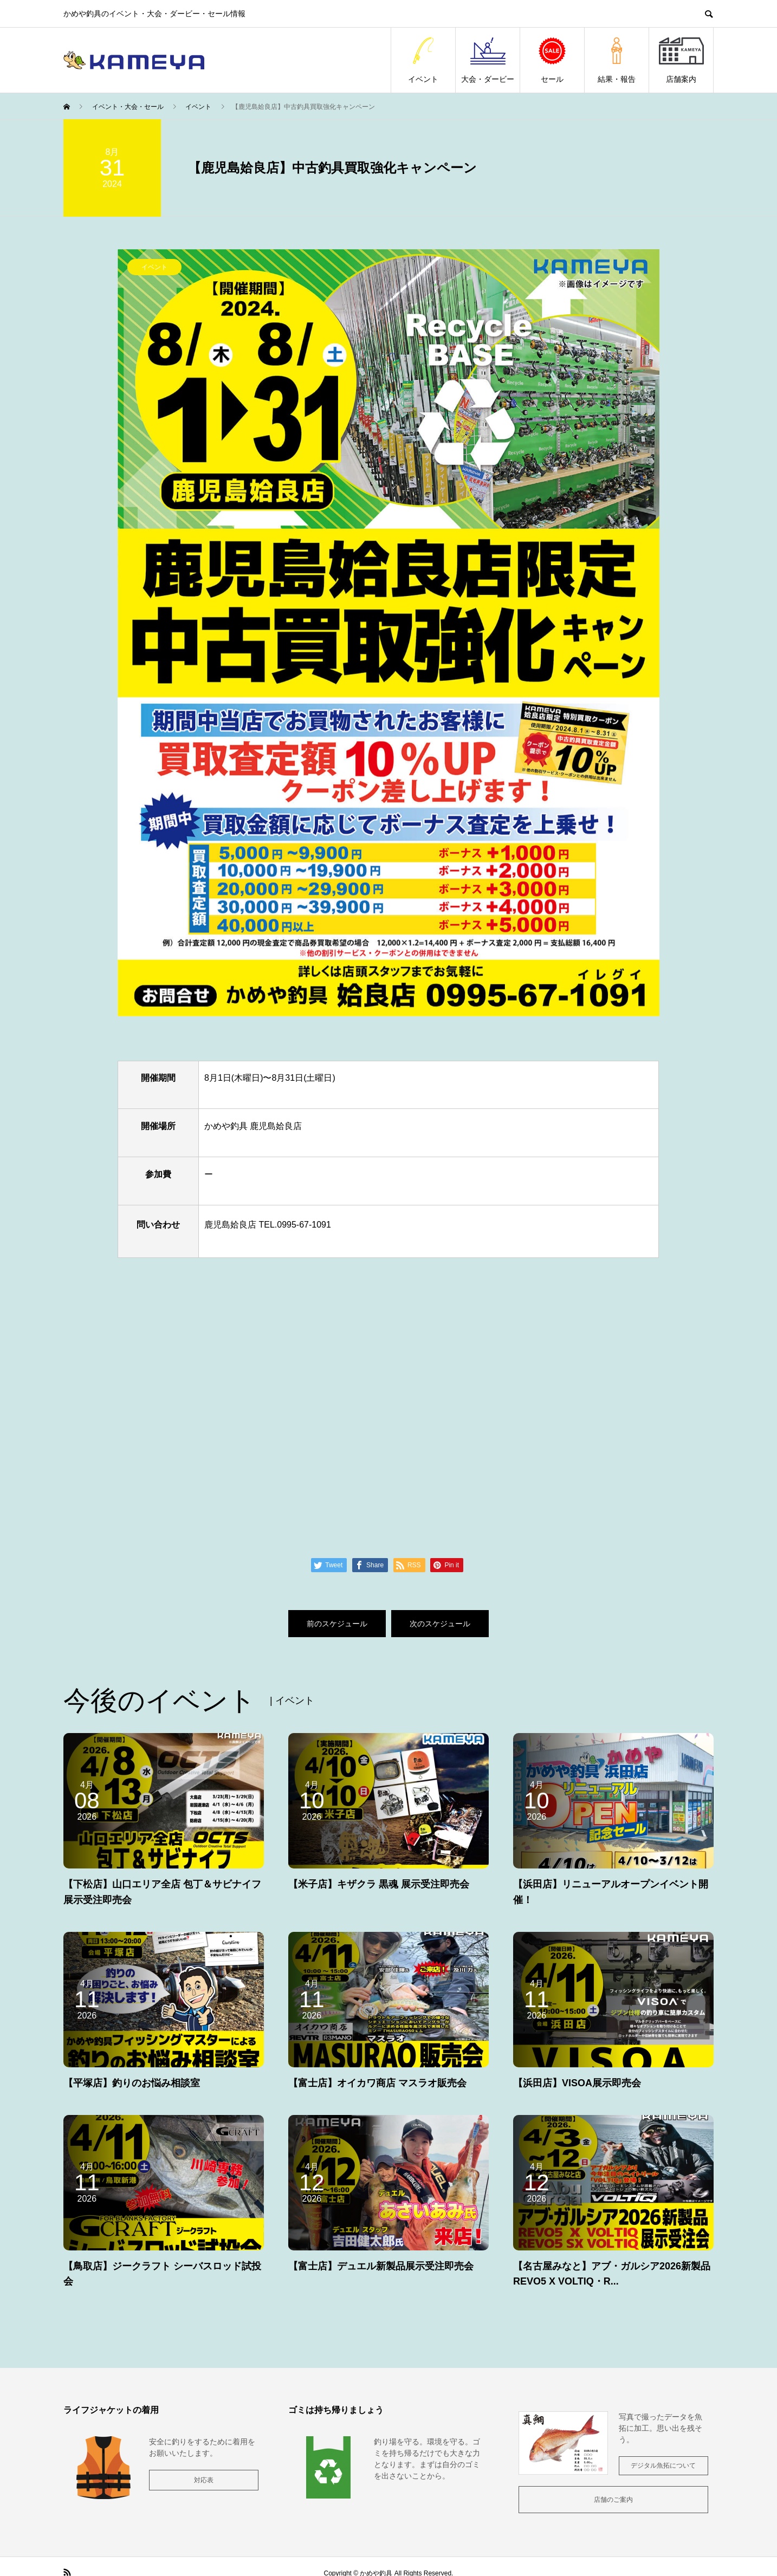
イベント (423, 60)
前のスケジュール (337, 1623)
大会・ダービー (487, 60)
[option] (388, 632)
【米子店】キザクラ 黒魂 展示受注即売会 (378, 1884)
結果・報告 (617, 60)
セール (552, 60)
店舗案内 (681, 60)
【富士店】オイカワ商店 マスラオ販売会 (377, 2083)
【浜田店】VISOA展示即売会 (577, 2083)
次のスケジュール (440, 1623)
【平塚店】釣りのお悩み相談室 (131, 2083)
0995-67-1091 (303, 1224)
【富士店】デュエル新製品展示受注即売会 (381, 2266)
